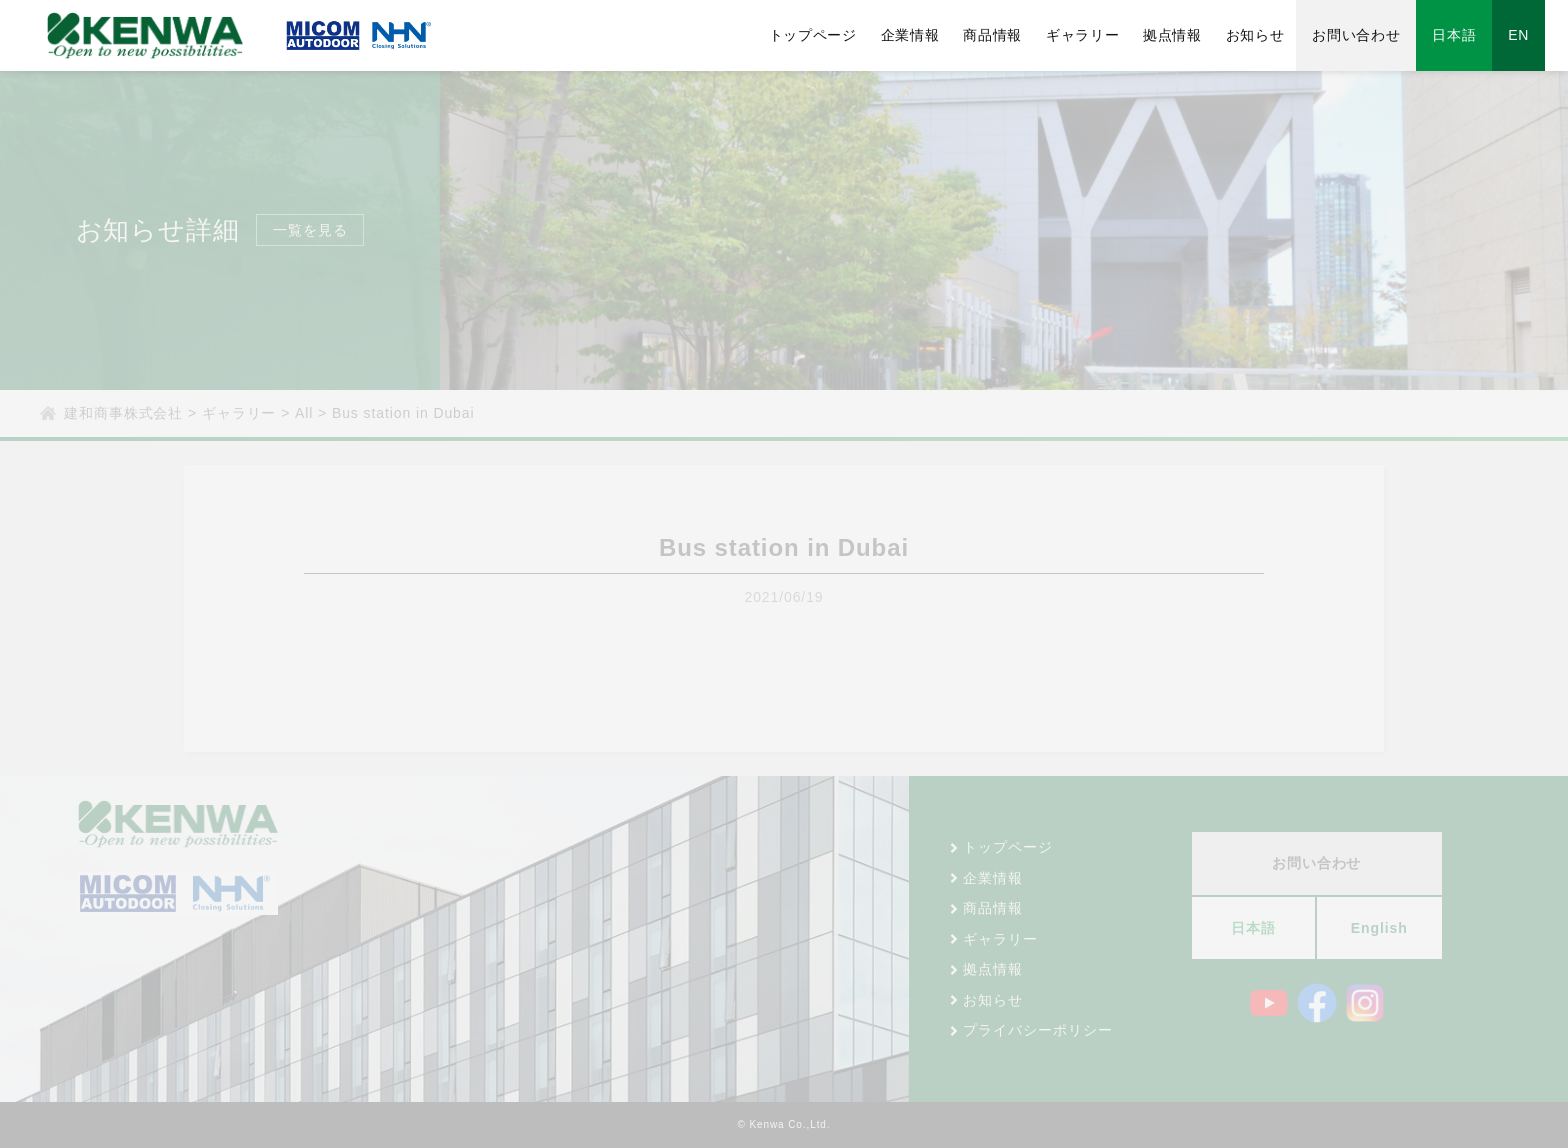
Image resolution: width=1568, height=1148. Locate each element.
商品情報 (1009, 35)
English (1379, 928)
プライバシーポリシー (1037, 1030)
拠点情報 (1191, 35)
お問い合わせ (1377, 35)
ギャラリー (1100, 35)
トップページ (826, 35)
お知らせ (1275, 35)
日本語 (1476, 35)
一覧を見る (310, 230)
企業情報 (926, 35)
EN (1541, 35)
